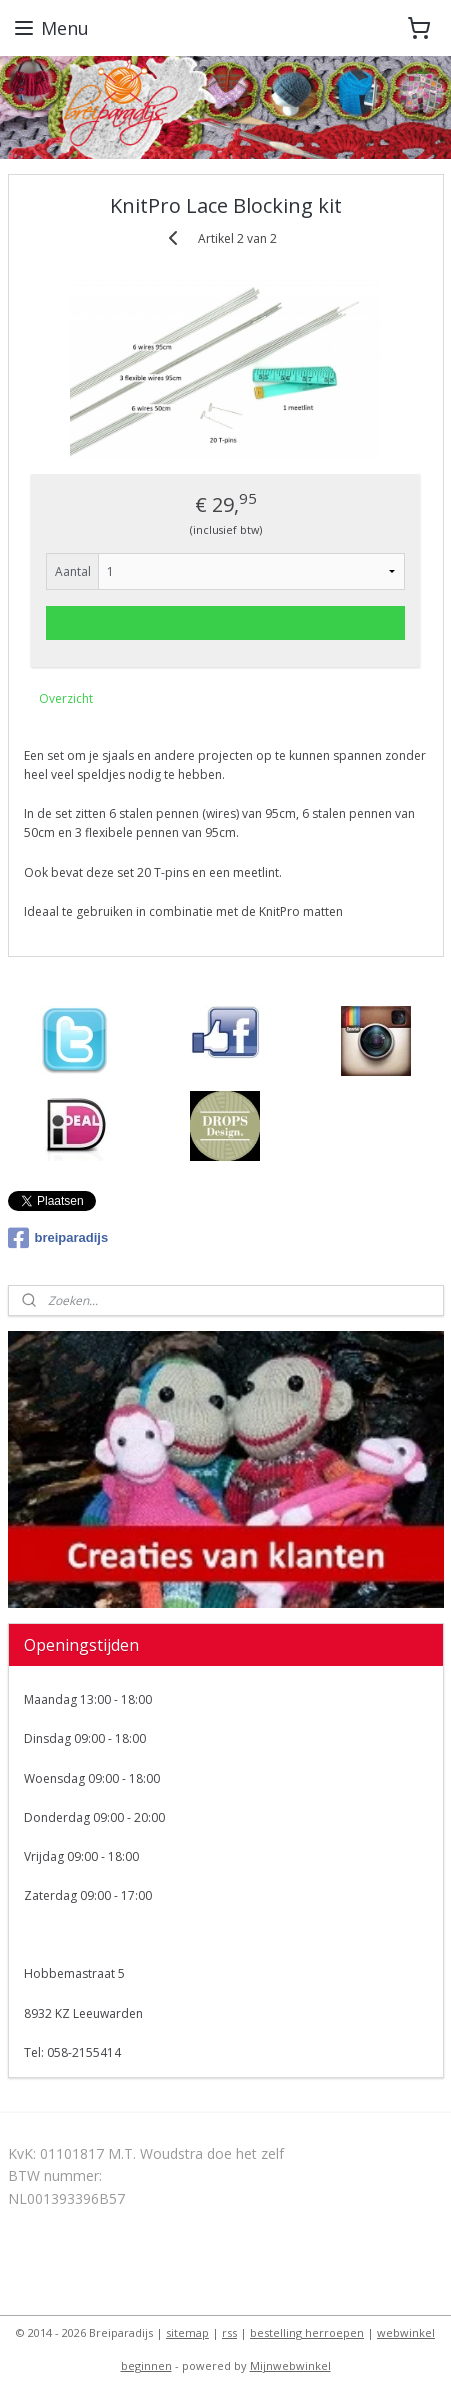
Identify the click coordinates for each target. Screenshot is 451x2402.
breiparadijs (58, 1238)
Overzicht (66, 697)
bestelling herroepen (307, 2332)
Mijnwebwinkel (290, 2365)
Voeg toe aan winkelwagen (226, 621)
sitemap (187, 2332)
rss (229, 2332)
